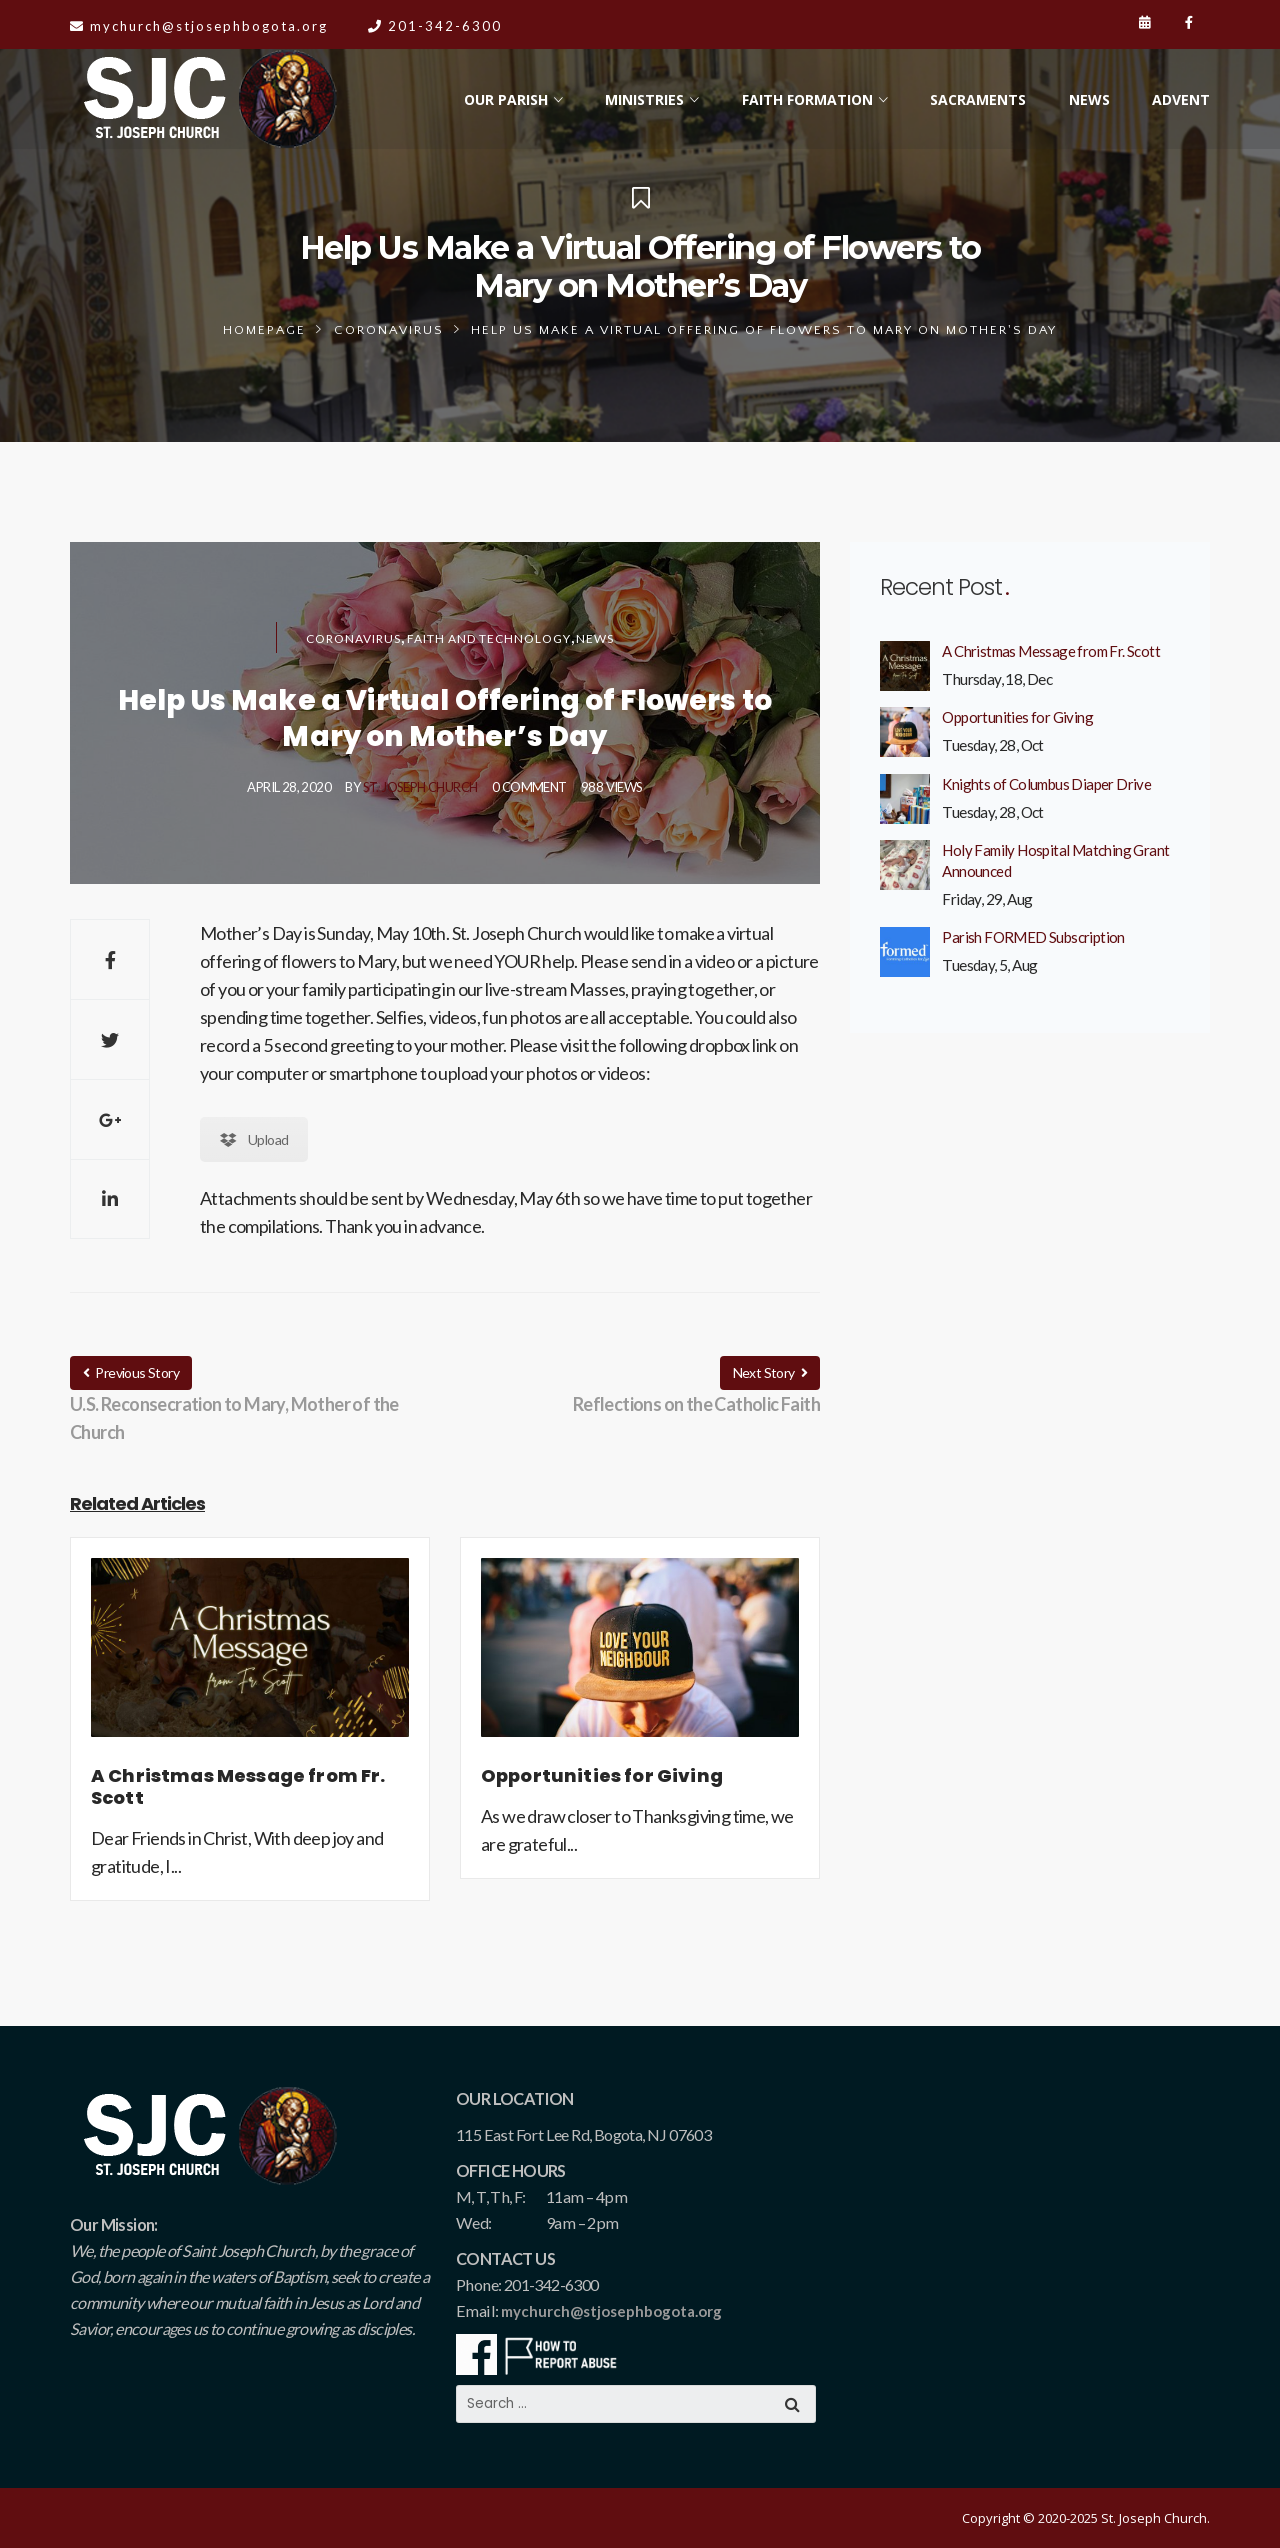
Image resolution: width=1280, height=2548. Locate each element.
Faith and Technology (489, 638)
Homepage (264, 330)
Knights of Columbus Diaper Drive (1046, 784)
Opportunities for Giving (1017, 717)
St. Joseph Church (420, 787)
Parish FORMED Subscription (1033, 937)
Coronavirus (389, 330)
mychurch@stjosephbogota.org (611, 2311)
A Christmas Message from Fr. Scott (1051, 651)
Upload (254, 1139)
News (595, 638)
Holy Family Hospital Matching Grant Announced (1055, 860)
